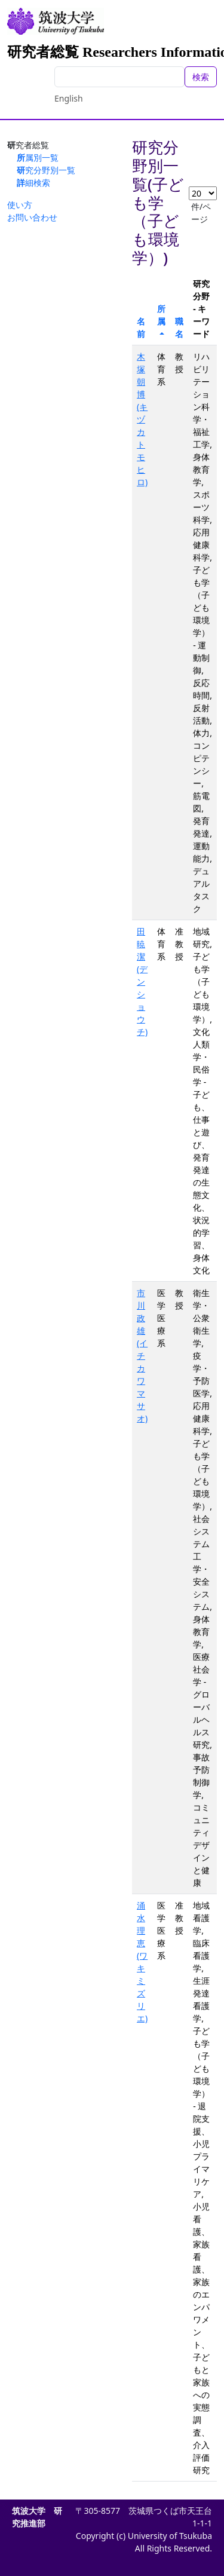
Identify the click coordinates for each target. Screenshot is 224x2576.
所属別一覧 (38, 157)
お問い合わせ (32, 217)
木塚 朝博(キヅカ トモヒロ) (142, 419)
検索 (200, 76)
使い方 (19, 204)
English (68, 98)
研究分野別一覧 (46, 170)
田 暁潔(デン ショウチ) (142, 981)
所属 (161, 315)
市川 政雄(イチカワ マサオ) (142, 1355)
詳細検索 (33, 182)
